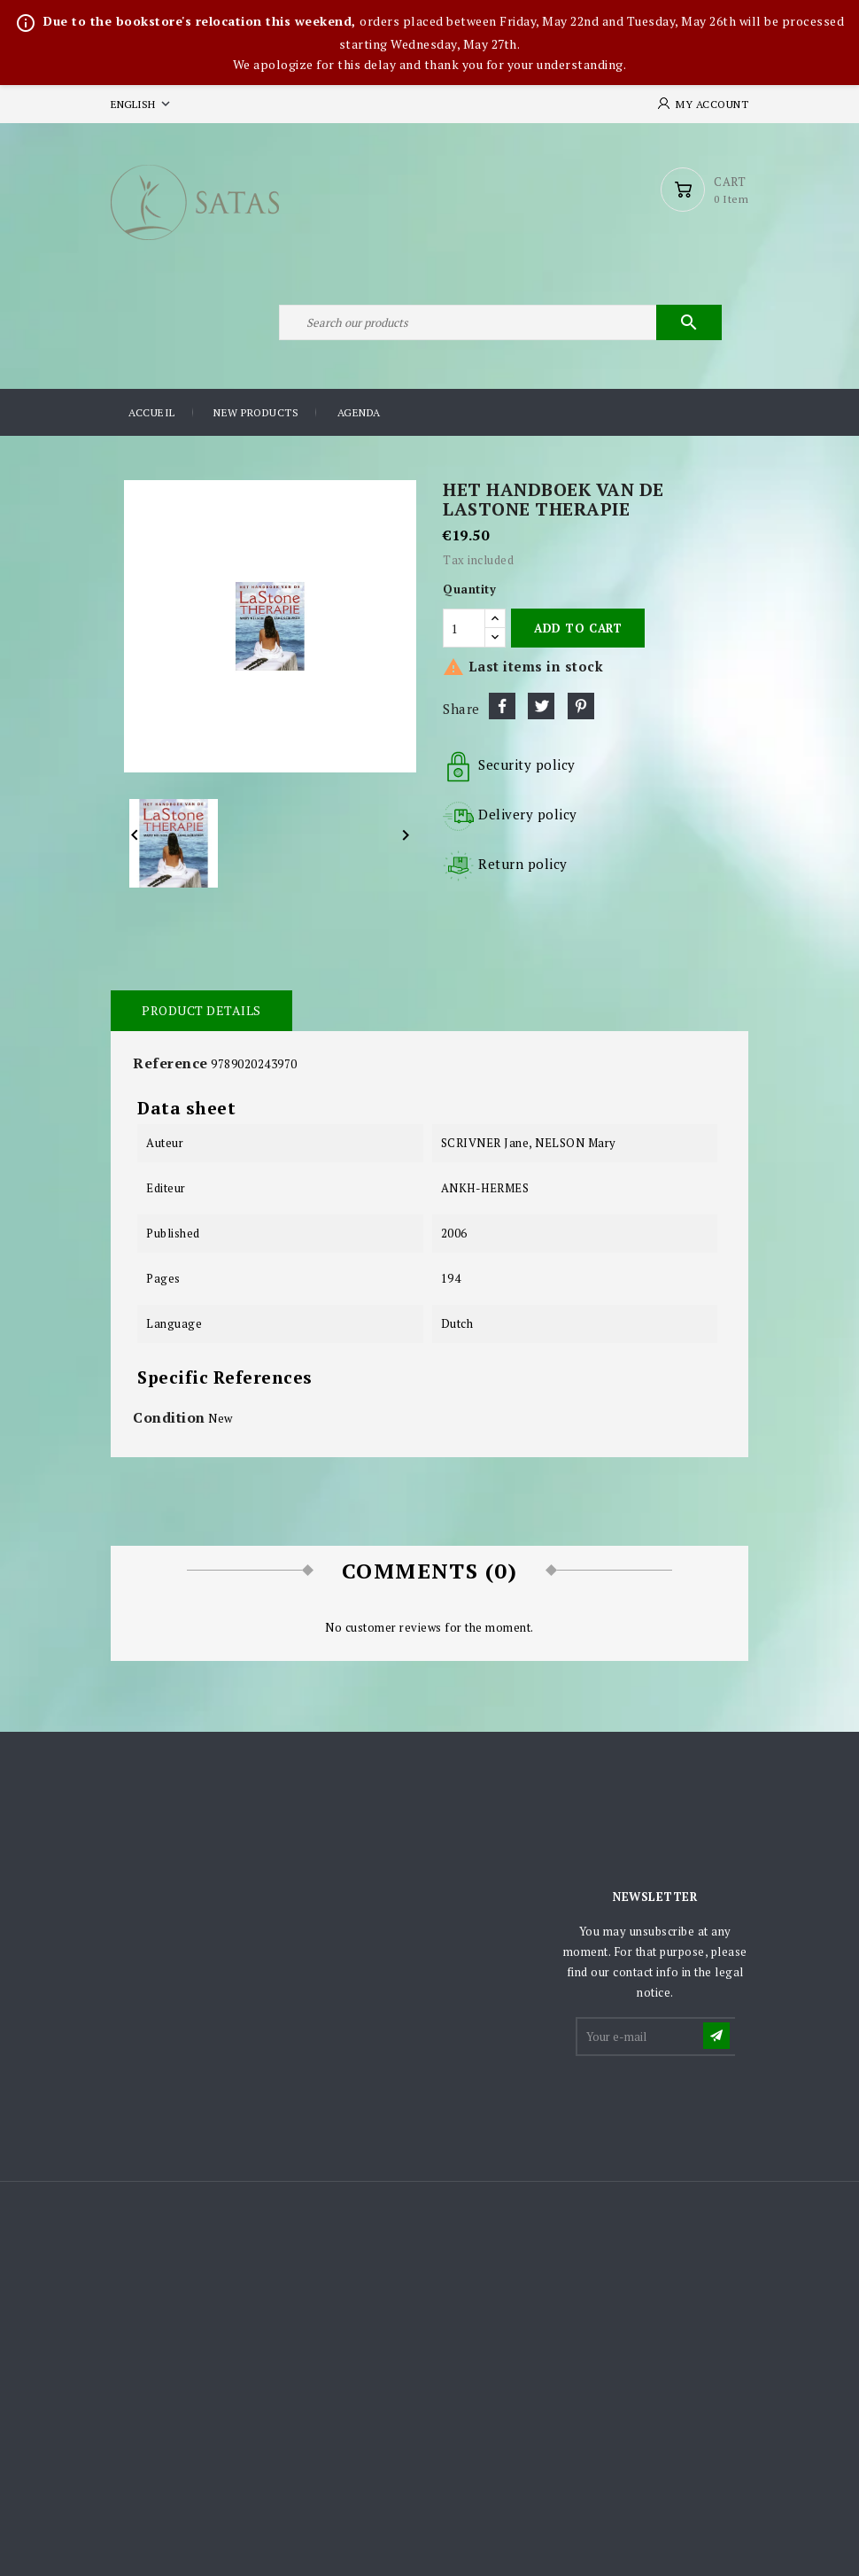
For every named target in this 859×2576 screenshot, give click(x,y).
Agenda (359, 412)
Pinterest (581, 706)
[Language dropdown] (142, 104)
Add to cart (578, 628)
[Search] (500, 322)
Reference (170, 1063)
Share (502, 706)
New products (255, 412)
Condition (169, 1417)
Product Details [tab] (201, 1010)
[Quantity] (464, 628)
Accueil (151, 412)
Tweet (541, 706)
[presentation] (712, 2102)
